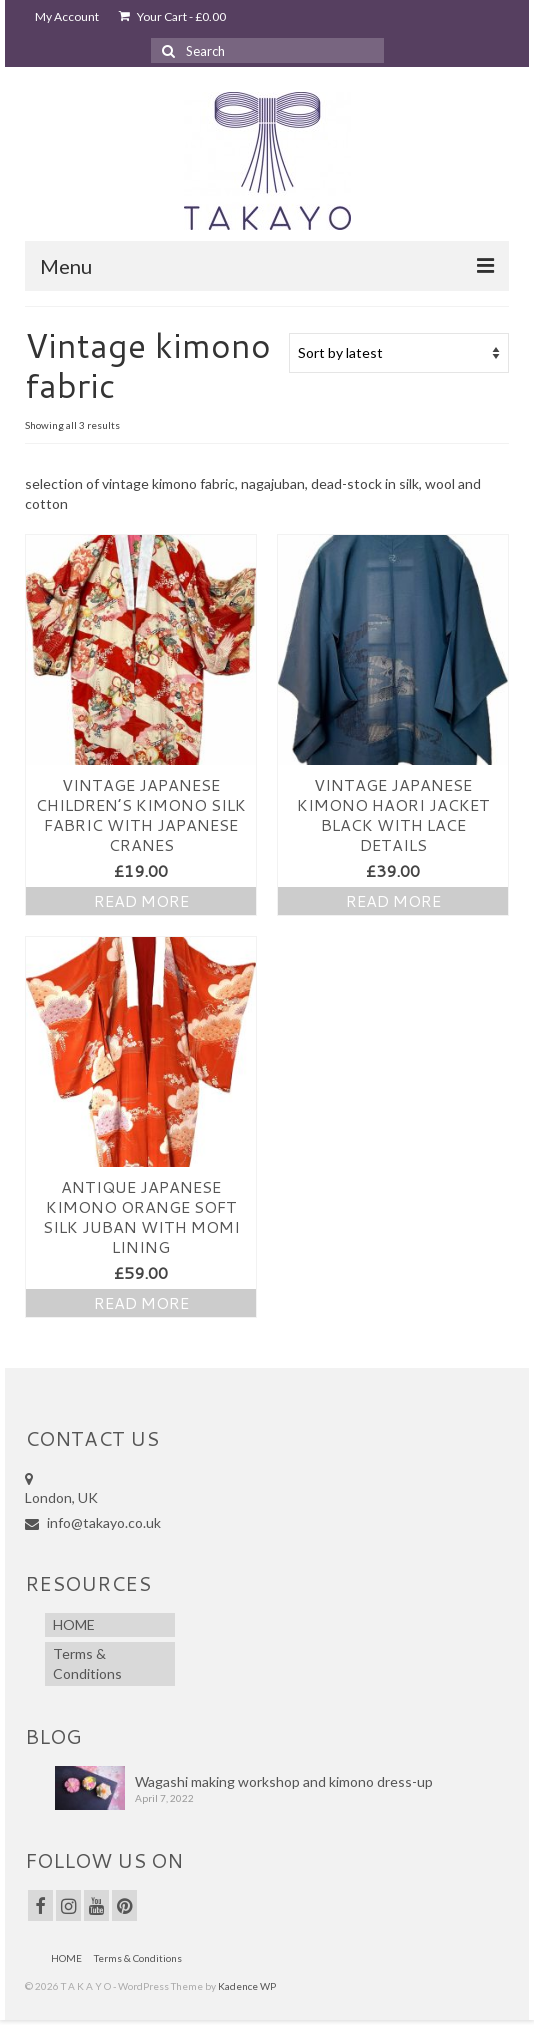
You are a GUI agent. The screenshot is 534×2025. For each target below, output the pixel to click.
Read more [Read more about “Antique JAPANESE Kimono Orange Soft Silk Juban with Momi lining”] (141, 1302)
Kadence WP (247, 1986)
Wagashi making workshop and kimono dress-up (284, 1781)
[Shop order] (399, 353)
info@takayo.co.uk (93, 1522)
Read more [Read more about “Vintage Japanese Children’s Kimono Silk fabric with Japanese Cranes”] (141, 900)
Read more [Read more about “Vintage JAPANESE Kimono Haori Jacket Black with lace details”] (393, 900)
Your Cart (172, 16)
